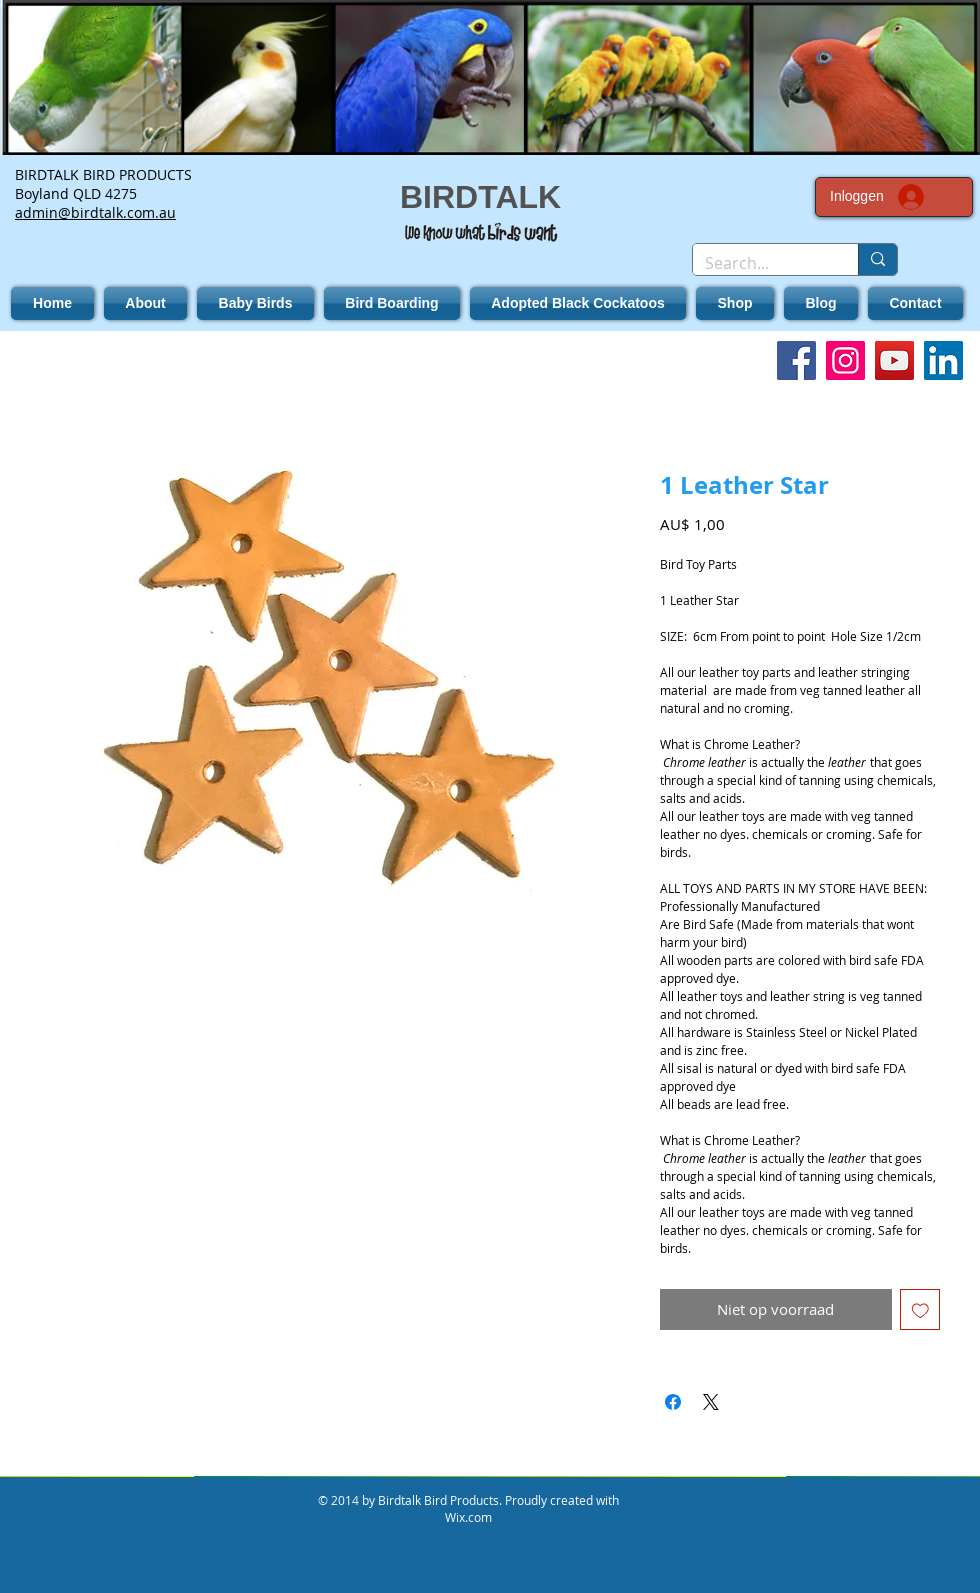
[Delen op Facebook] (673, 1402)
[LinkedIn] (943, 360)
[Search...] (760, 263)
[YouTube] (894, 360)
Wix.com (468, 1517)
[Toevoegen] (920, 1309)
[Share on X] (711, 1402)
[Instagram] (845, 360)
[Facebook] (796, 360)
